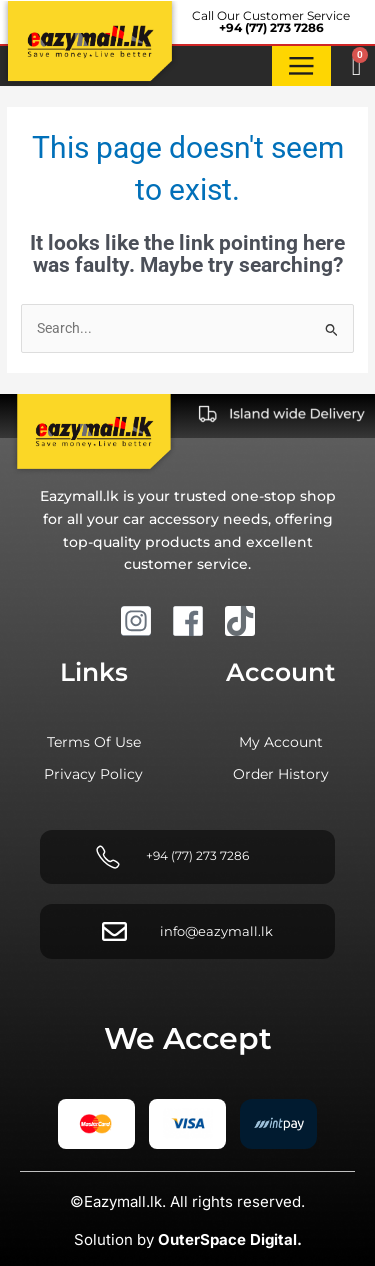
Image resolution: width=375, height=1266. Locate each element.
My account (281, 742)
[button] (302, 66)
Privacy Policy (93, 774)
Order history (281, 774)
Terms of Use (94, 742)
